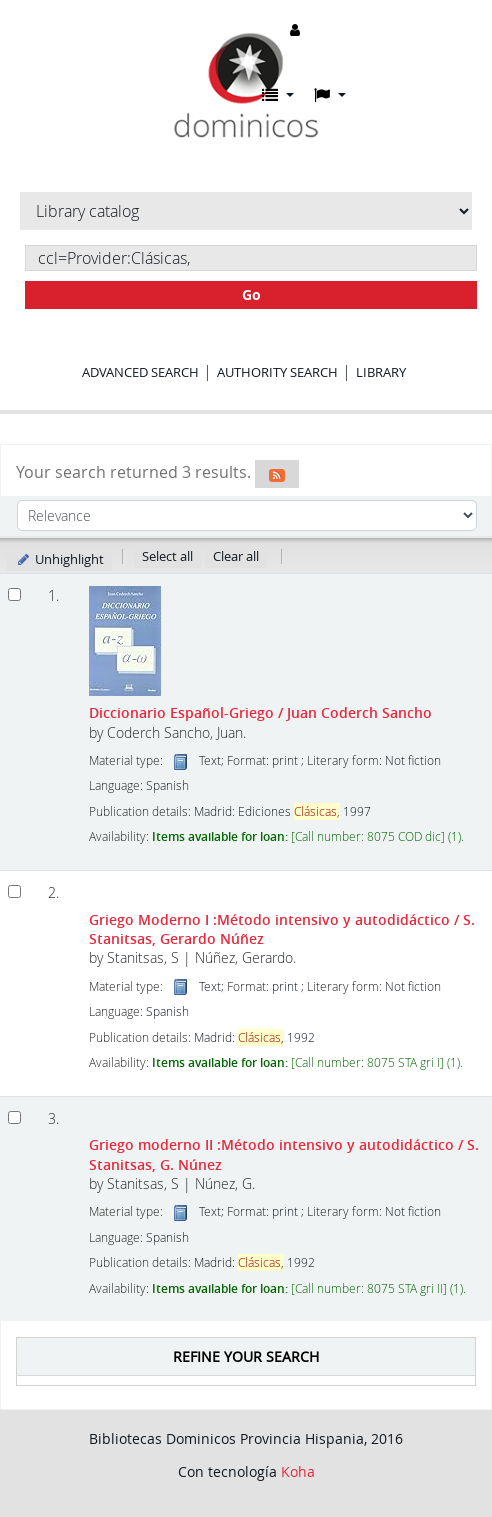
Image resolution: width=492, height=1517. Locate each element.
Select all (167, 556)
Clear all (236, 556)
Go (251, 294)
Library (381, 372)
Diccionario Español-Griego (260, 712)
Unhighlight (59, 559)
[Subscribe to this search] (277, 474)
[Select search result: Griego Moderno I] (14, 891)
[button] (278, 95)
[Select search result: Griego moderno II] (14, 1117)
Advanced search (140, 372)
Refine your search (246, 1356)
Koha (298, 1471)
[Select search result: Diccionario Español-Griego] (14, 594)
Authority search (277, 372)
